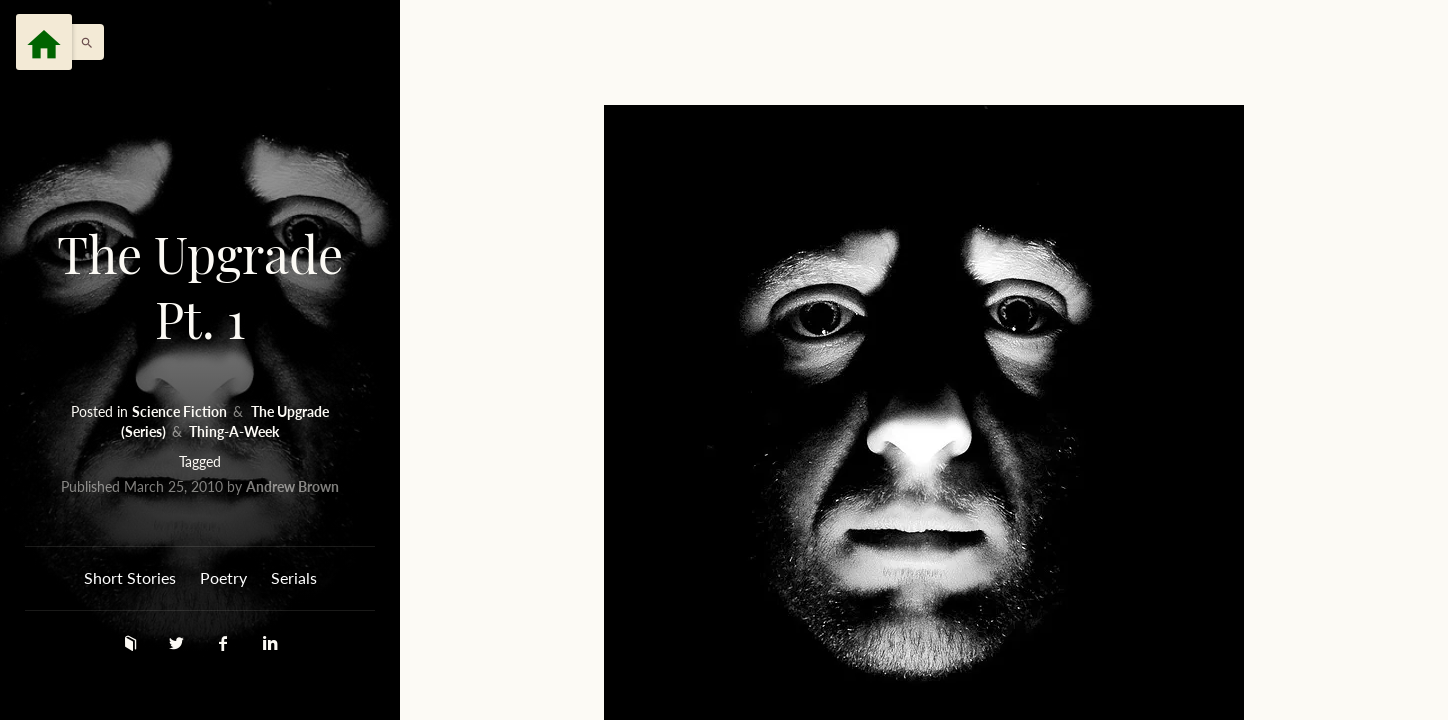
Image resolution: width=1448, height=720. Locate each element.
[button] (82, 42)
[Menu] (44, 42)
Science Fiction (181, 411)
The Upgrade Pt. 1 (200, 286)
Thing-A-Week (234, 431)
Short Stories (130, 577)
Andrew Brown (292, 486)
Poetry (223, 577)
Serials (294, 577)
